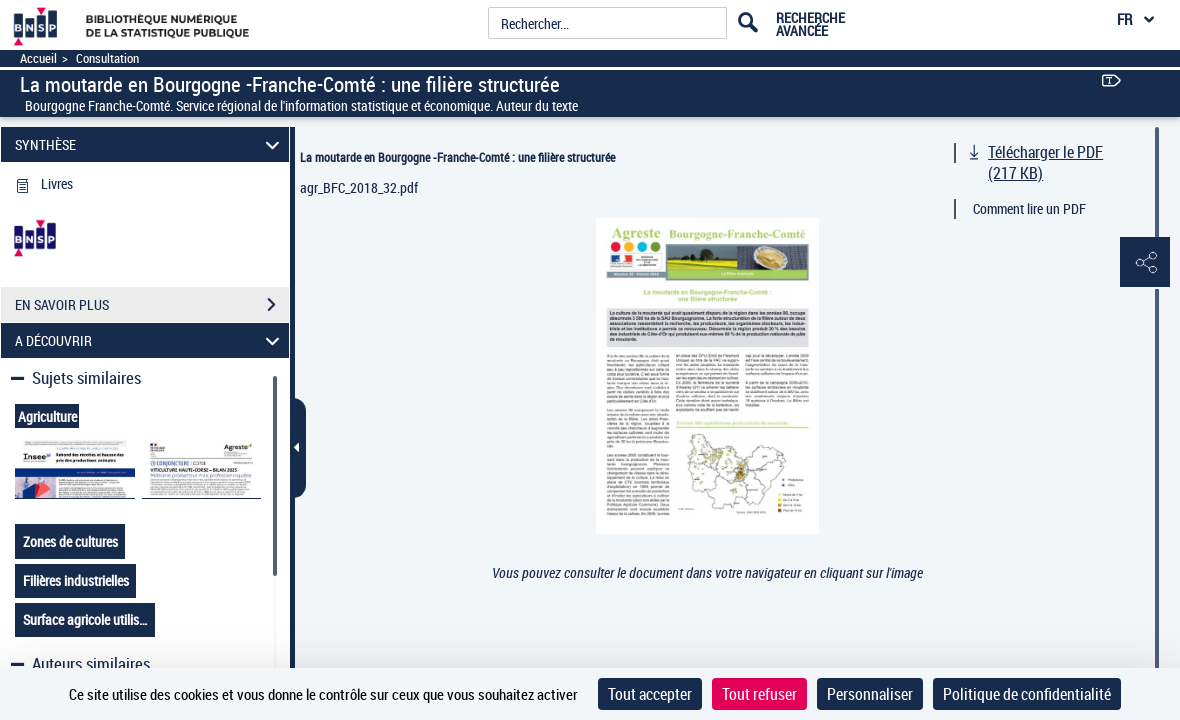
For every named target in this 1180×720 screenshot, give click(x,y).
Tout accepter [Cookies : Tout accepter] (650, 694)
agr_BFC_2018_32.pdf (359, 187)
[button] (1145, 263)
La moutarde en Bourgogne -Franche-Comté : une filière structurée (457, 157)
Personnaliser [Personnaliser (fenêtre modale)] (870, 694)
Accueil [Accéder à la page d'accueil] (38, 58)
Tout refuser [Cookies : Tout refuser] (759, 694)
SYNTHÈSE (150, 144)
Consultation (107, 58)
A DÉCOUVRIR (150, 340)
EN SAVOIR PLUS (152, 305)
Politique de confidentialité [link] (1027, 694)
